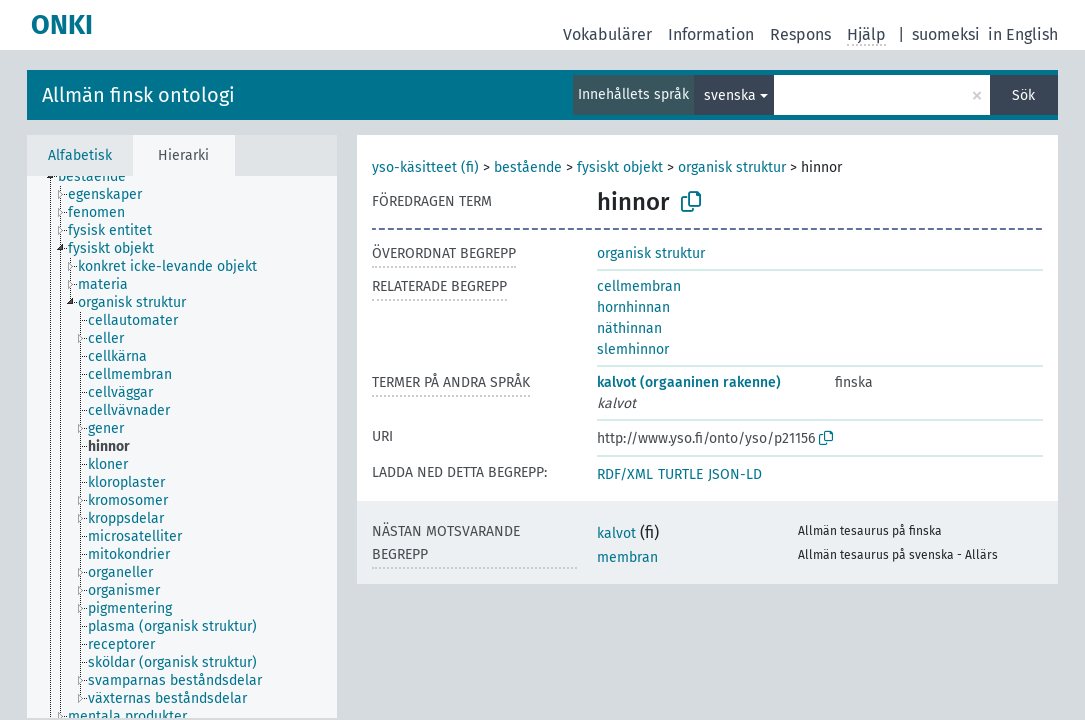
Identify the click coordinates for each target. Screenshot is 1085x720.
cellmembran (639, 286)
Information (711, 34)
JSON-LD (735, 474)
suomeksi (946, 34)
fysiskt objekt (620, 167)
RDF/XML (625, 474)
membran (627, 557)
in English (1023, 34)
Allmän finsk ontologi (138, 95)
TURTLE (680, 474)
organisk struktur (732, 167)
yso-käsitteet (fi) (425, 167)
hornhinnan (633, 307)
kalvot (616, 533)
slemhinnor (633, 349)
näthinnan (629, 328)
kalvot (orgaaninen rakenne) (689, 382)
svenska (730, 95)
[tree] (182, 447)
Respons (800, 34)
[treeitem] (100, 177)
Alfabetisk (80, 155)
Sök (1023, 95)
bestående (528, 167)
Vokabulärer (607, 34)
